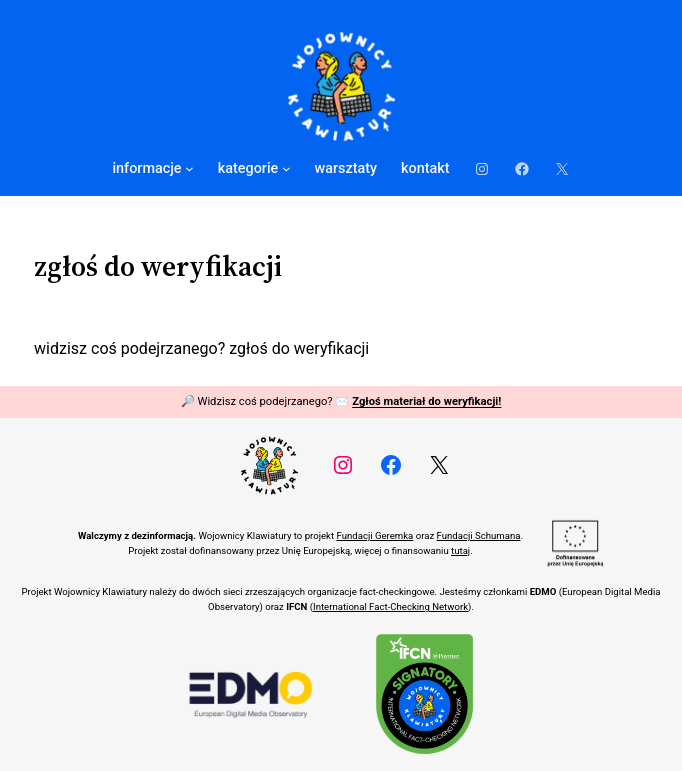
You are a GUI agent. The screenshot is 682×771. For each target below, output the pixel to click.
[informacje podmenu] (189, 168)
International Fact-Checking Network (390, 606)
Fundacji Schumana (479, 535)
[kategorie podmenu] (286, 168)
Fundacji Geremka (374, 535)
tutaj (460, 550)
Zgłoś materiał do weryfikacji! (426, 401)
